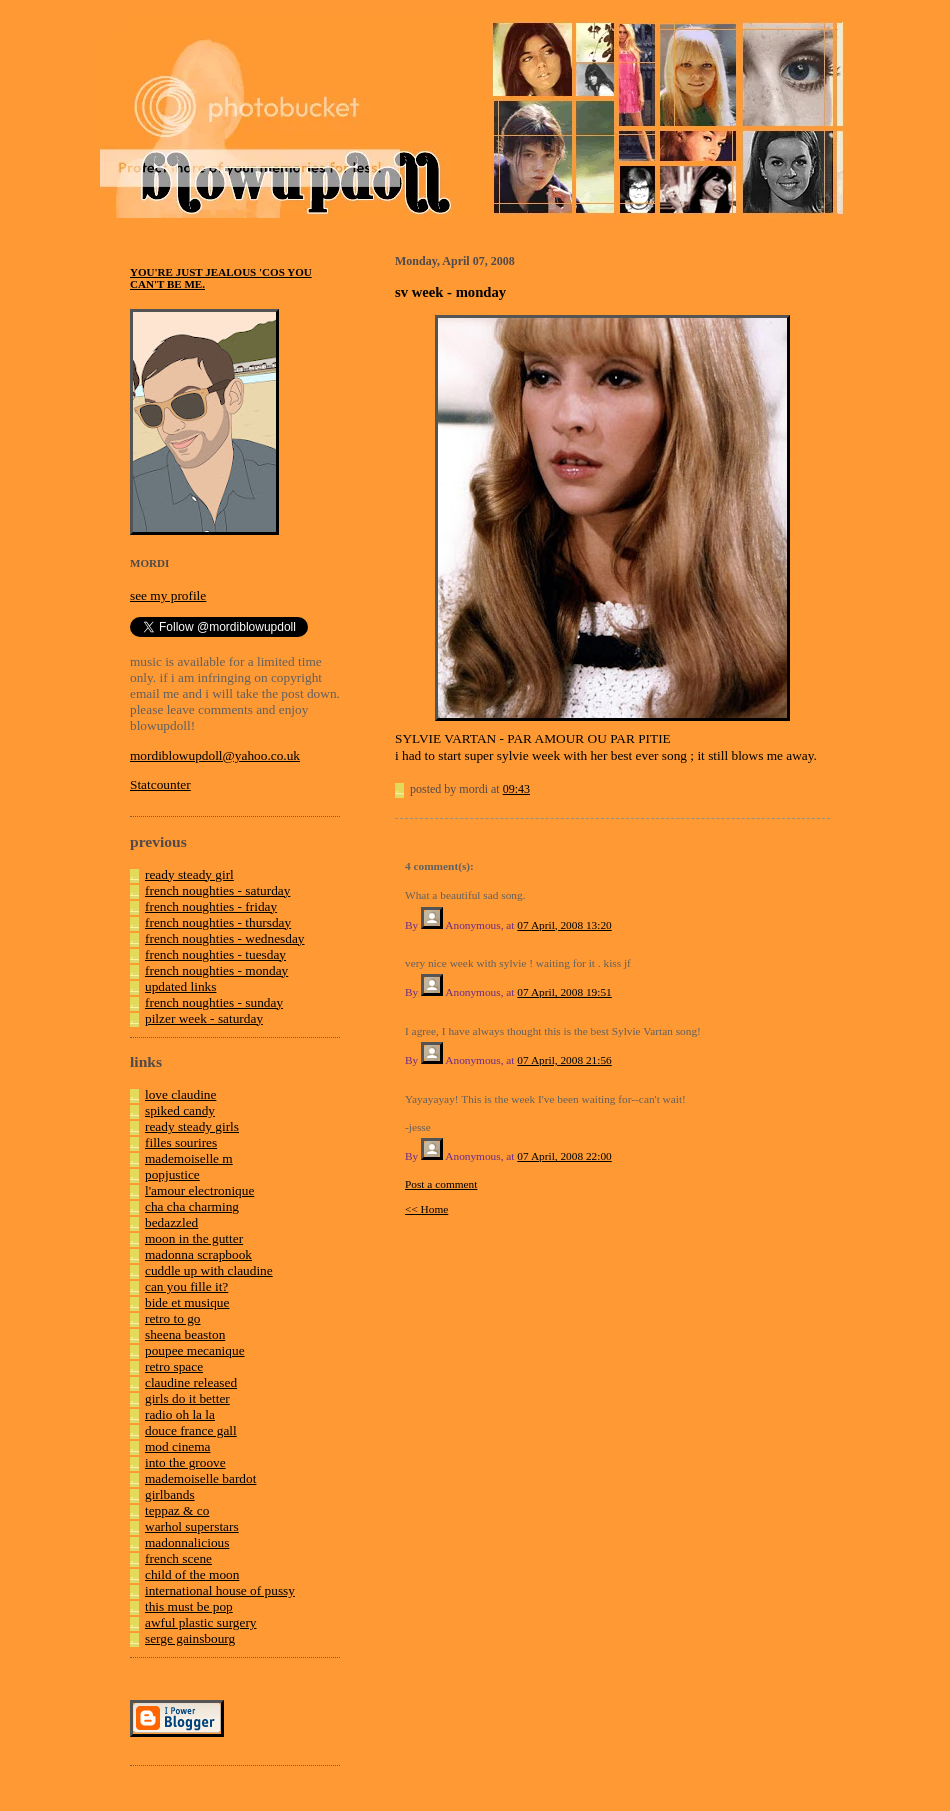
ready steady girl (189, 874)
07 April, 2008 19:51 (564, 992)
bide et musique (187, 1302)
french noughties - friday (211, 906)
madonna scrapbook (198, 1254)
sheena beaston (185, 1334)
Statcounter (160, 784)
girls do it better (187, 1398)
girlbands (170, 1494)
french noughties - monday (216, 970)
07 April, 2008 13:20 (564, 925)
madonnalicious (187, 1542)
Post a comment (441, 1184)
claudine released (191, 1382)
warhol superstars (192, 1526)
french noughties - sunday (214, 1002)
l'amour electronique (199, 1190)
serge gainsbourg (190, 1638)
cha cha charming (192, 1206)
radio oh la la (180, 1414)
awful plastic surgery (201, 1622)
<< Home (426, 1209)
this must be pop (189, 1606)
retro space (174, 1366)
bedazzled (171, 1222)
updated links (180, 986)
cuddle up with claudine (209, 1270)
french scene (178, 1558)
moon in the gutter (194, 1238)
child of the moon (192, 1574)
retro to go (173, 1318)
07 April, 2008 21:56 (564, 1060)
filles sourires (181, 1142)
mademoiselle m (189, 1158)
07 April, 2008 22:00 (564, 1156)
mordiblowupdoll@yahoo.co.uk (215, 755)
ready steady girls (192, 1126)
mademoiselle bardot (200, 1478)
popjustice (172, 1174)
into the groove (185, 1462)
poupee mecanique (195, 1350)
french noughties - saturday (217, 890)
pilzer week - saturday (204, 1018)
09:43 (516, 789)
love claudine (180, 1094)
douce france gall (191, 1430)
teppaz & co (177, 1510)
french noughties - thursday (218, 922)
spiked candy (180, 1110)
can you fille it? (186, 1286)
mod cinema (178, 1446)
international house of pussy (220, 1590)
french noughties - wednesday (225, 938)
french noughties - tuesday (215, 954)
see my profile (168, 595)
